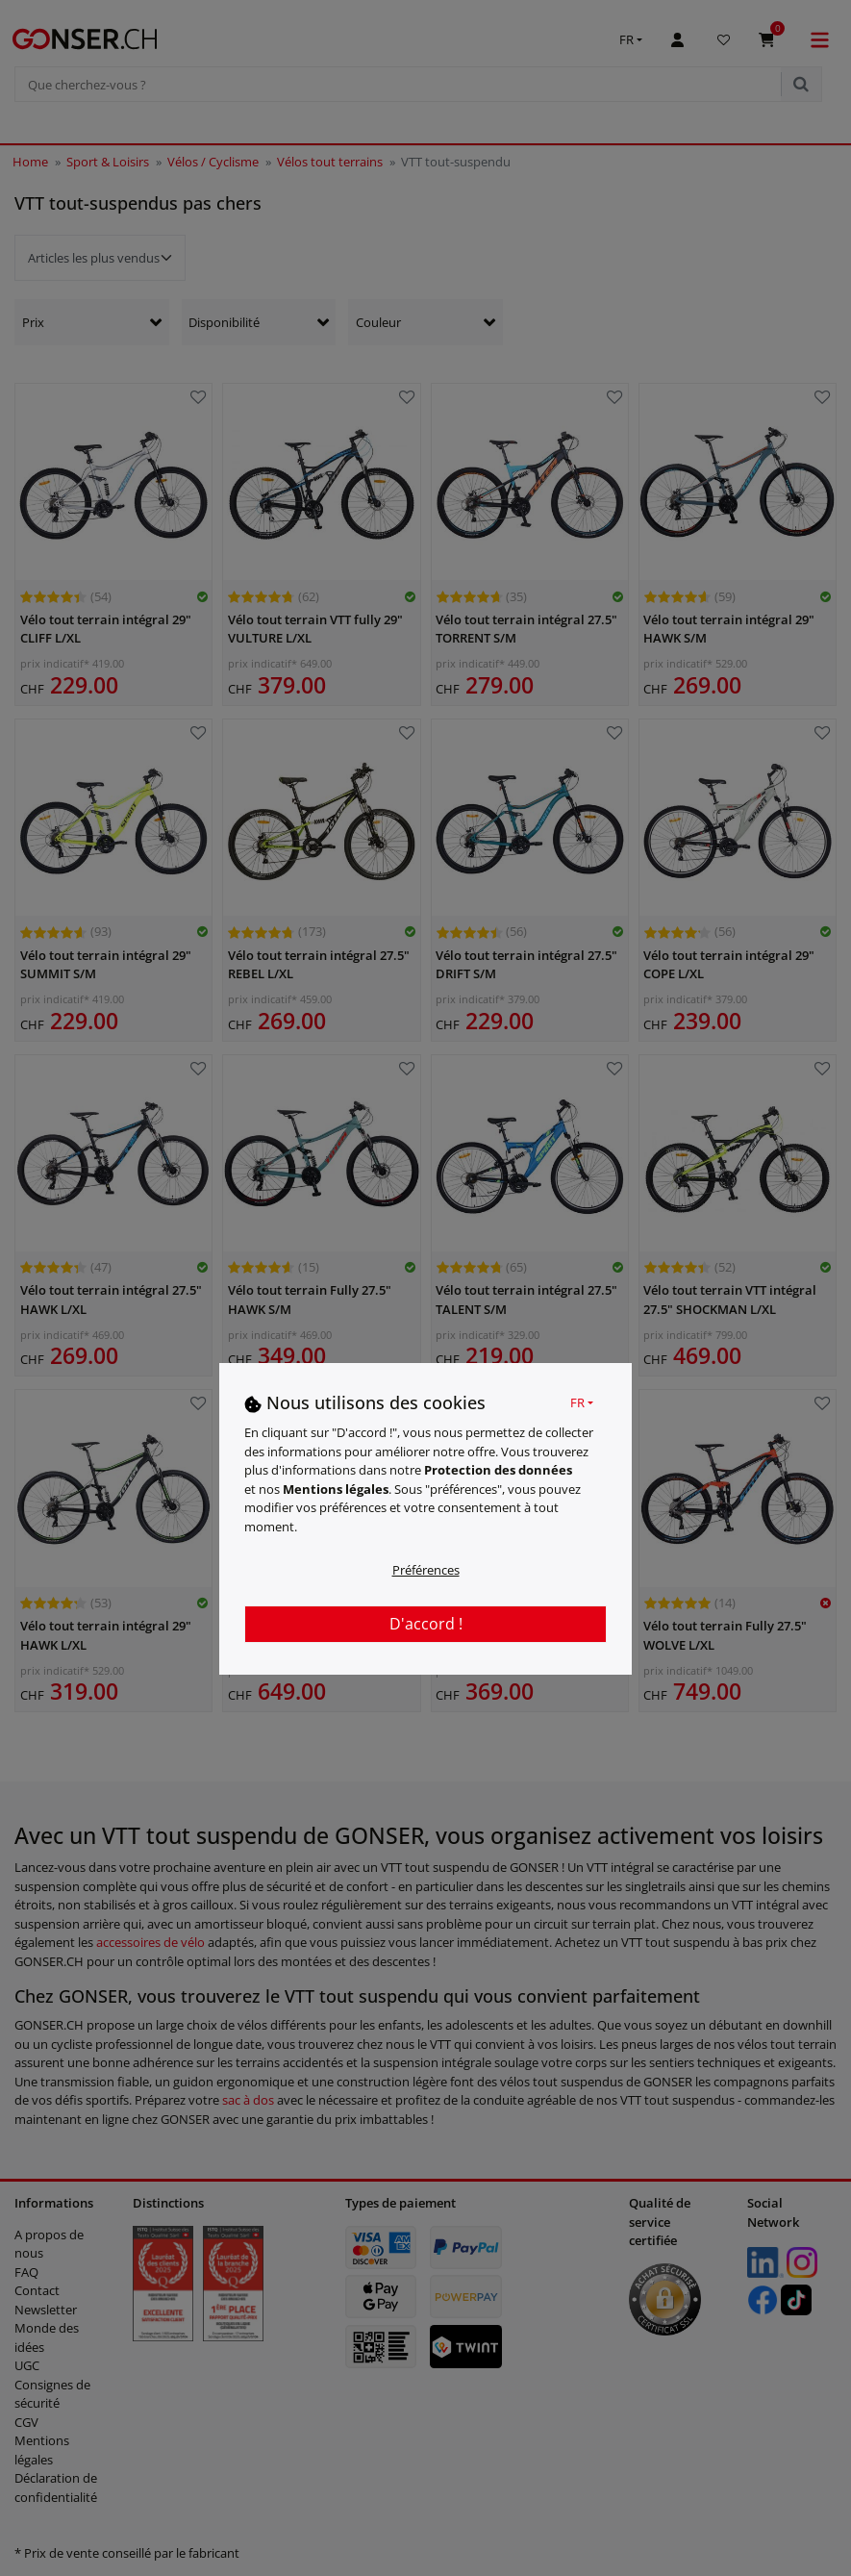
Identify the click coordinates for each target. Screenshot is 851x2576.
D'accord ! (426, 1623)
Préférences (426, 1569)
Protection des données (498, 1469)
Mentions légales (335, 1489)
